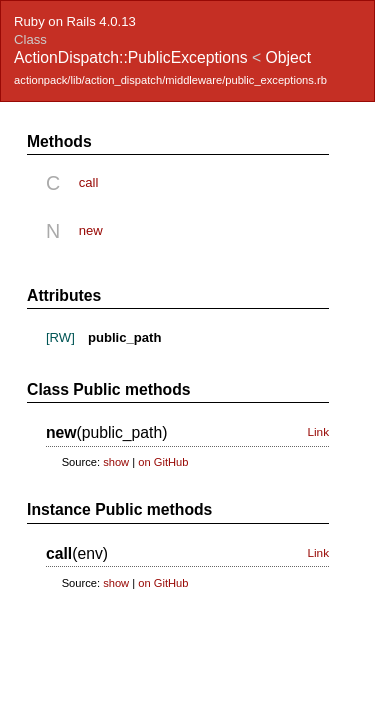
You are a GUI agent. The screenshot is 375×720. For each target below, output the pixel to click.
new (91, 230)
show (116, 462)
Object (288, 57)
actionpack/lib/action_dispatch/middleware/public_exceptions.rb (170, 80)
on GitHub (163, 462)
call (89, 182)
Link (318, 432)
